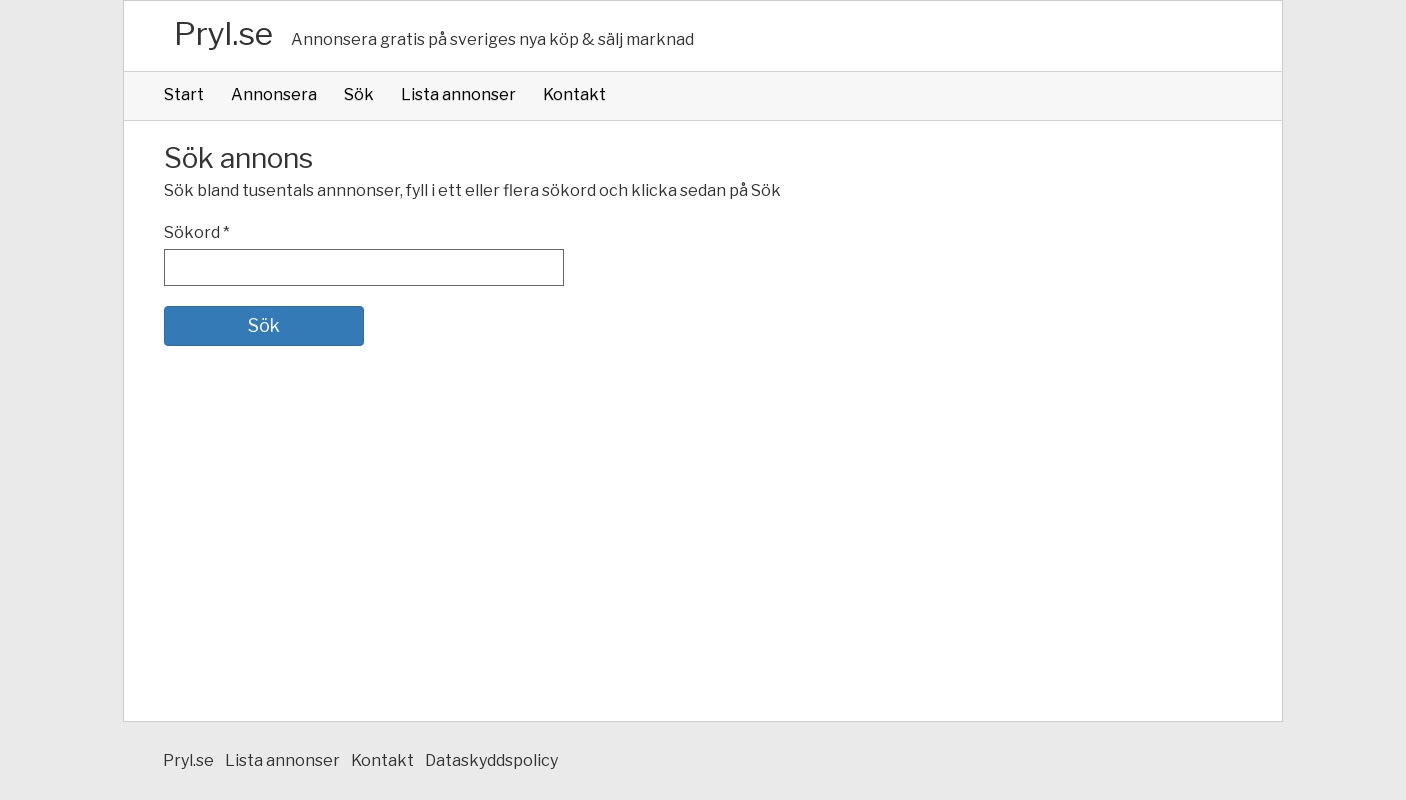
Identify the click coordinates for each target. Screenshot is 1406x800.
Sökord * (197, 232)
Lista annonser (458, 94)
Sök (359, 94)
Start (184, 94)
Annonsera (274, 94)
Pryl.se (223, 33)
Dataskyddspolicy (491, 760)
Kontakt (574, 94)
